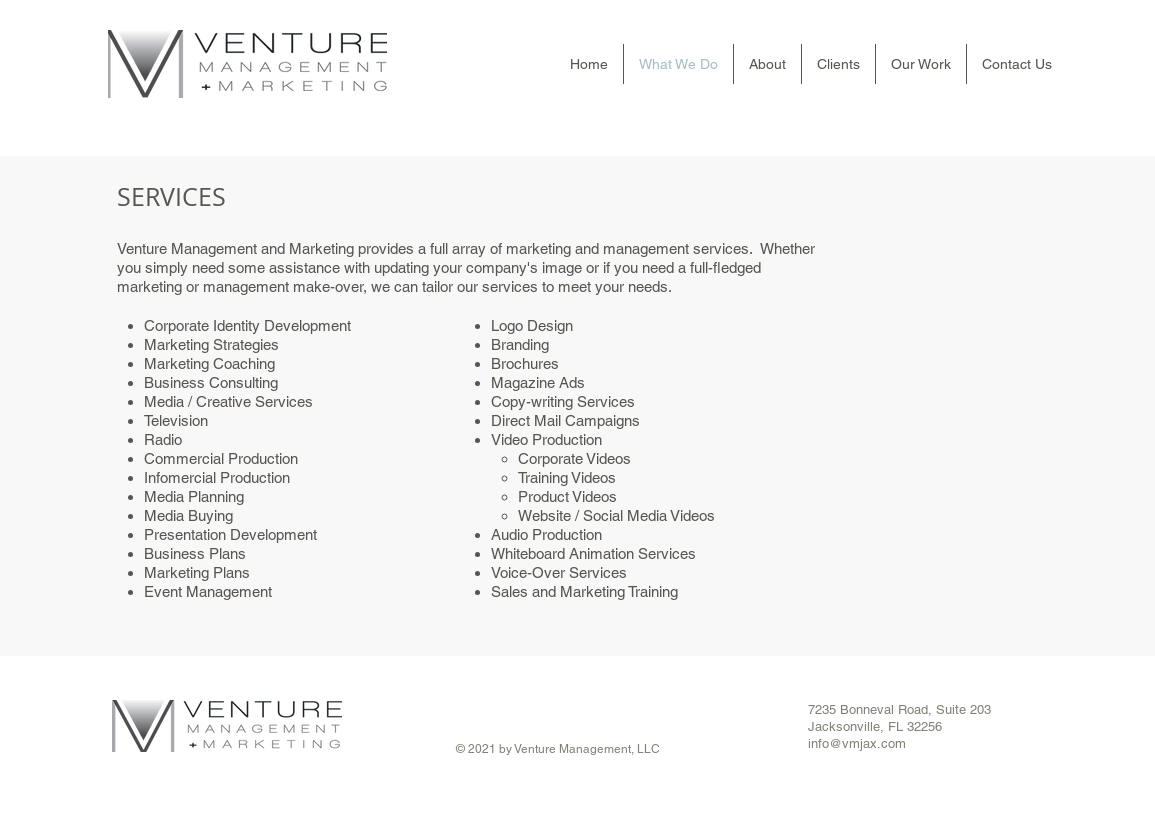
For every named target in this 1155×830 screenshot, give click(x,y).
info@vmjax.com (857, 743)
